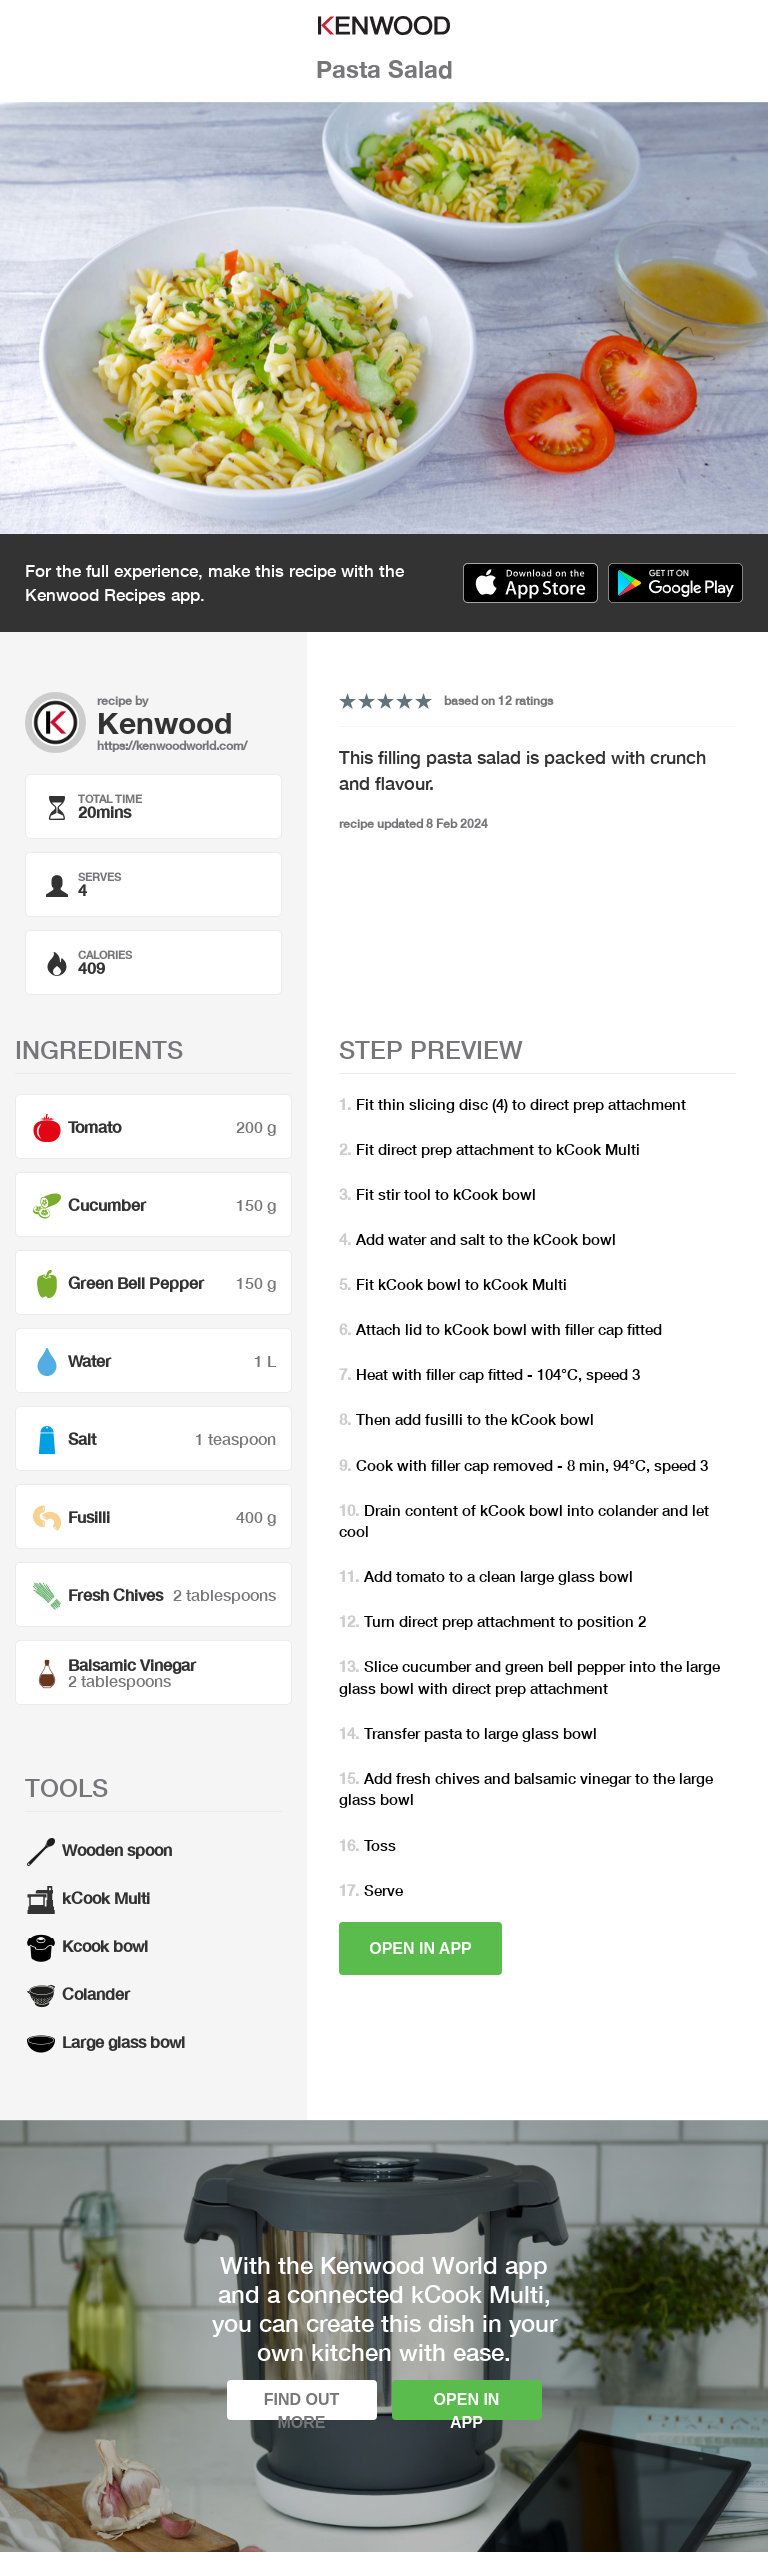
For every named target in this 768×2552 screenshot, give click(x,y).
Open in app (420, 1948)
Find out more (302, 2405)
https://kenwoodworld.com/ (172, 745)
